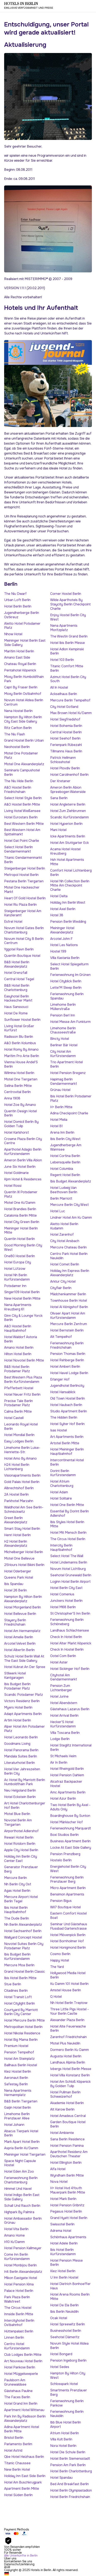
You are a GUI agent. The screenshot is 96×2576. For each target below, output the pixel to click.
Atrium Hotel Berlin (64, 2433)
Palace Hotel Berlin (18, 2291)
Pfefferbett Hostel (18, 1388)
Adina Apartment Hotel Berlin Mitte (21, 2429)
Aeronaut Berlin (16, 2078)
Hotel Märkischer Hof (66, 1822)
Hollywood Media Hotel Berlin (67, 1975)
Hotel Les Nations (64, 945)
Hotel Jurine (59, 1696)
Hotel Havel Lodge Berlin (69, 1373)
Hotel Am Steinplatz (19, 2058)
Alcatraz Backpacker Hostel (66, 1783)
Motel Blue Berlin (17, 1814)
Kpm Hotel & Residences (22, 1179)
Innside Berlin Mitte (18, 2314)
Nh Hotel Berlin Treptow (68, 2003)
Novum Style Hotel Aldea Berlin (69, 2345)
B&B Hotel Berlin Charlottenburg (16, 987)
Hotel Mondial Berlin (19, 1435)
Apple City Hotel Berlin (21, 1850)
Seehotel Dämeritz (64, 2337)
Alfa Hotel (57, 2169)
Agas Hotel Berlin (17, 1890)
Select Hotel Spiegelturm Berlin (69, 966)
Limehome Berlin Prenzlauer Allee (17, 2116)
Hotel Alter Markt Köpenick (70, 1643)
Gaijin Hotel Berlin (17, 2107)
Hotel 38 (56, 915)
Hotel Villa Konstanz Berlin (70, 2075)
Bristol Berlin (13, 2437)
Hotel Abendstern (63, 1703)
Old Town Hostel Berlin (67, 1398)
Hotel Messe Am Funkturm (70, 1022)
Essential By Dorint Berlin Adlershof (69, 1513)
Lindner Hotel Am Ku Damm (71, 1217)
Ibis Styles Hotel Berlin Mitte (67, 1524)
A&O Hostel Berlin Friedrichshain (17, 789)
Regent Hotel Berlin (65, 1175)
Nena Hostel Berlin (18, 711)
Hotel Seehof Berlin (65, 738)
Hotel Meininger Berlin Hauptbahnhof (67, 1451)
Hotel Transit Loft (18, 1997)
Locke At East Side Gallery (70, 1847)
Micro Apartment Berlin (68, 1888)
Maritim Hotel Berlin (19, 651)
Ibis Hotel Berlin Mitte (20, 1978)
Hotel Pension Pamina (67, 2145)
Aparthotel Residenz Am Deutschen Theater (69, 2154)
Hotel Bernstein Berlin (67, 1330)
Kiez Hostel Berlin (17, 2071)
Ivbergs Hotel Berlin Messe (70, 2069)
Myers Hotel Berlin (18, 1707)
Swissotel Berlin (62, 2224)
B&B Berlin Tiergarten (20, 2101)
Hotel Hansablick (62, 1392)
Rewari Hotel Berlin (18, 1837)
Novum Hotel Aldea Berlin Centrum (23, 702)
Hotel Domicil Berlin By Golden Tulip (21, 1124)
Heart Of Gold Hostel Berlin (25, 898)
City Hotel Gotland (64, 707)
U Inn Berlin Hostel (64, 2277)
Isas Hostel (58, 1430)
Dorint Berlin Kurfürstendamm (63, 1473)
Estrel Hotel (13, 921)
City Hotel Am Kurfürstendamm (63, 1053)
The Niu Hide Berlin (18, 781)
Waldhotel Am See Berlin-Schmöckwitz (23, 1509)
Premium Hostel (16, 2046)
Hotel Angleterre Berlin (67, 804)
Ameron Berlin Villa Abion (23, 1160)
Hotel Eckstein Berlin (20, 1797)
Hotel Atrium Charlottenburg (61, 1483)
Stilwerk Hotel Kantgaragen (15, 1675)
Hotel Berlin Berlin (17, 606)
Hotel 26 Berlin (15, 1590)
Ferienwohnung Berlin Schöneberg (67, 1622)
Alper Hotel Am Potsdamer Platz (24, 1728)
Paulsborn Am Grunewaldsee (15, 2382)
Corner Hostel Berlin (65, 594)
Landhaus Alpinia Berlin (67, 2062)
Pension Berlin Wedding (68, 921)
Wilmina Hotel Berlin (19, 1073)
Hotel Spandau (61, 2477)
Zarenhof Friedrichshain (68, 2037)
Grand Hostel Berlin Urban (24, 740)
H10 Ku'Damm (14, 2242)
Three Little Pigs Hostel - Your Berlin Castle (69, 2011)
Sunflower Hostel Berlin (22, 1019)
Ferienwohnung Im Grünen (70, 975)
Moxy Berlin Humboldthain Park (24, 679)
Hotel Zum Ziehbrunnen (68, 811)
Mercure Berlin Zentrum (68, 1324)
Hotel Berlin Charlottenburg (71, 2471)
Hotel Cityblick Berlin (65, 981)
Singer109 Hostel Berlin (22, 1292)
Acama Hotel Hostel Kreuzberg (65, 851)
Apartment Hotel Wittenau (24, 2410)
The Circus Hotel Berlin (67, 1539)
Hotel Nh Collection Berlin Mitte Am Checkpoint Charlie (69, 885)
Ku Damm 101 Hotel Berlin (69, 1984)
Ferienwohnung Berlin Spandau (67, 996)
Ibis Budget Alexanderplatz (70, 1181)
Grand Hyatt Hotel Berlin (68, 2218)
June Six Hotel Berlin (20, 1166)
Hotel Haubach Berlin (66, 1405)
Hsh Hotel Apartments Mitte (67, 861)
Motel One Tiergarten (20, 1079)
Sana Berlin (59, 798)
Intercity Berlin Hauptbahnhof (61, 1547)
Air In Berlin (58, 1762)
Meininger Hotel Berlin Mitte (21, 1230)
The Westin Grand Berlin (69, 636)
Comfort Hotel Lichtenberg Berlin (71, 872)
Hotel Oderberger (17, 1571)
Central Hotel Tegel (19, 979)
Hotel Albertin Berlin (19, 1650)
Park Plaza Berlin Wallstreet (17, 2299)
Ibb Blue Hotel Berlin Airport (65, 2424)
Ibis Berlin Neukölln (64, 2311)
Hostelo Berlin (61, 1860)
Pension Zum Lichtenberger (61, 1688)
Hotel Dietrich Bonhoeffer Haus (70, 2286)
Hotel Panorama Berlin (21, 1750)
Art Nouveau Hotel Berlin (23, 2361)
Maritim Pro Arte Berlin (21, 1056)
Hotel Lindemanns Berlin (68, 1562)
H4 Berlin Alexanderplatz (23, 2271)
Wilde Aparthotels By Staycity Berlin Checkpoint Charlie (70, 604)
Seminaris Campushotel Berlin (22, 772)
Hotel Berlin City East (66, 1588)
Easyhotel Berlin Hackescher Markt (18, 998)
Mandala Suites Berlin (20, 1756)
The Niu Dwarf (15, 594)
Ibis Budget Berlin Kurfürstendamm (17, 1956)
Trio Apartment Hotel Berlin (66, 1064)
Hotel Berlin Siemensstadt (70, 2458)
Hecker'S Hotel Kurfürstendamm (63, 1724)
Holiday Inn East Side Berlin (24, 2476)
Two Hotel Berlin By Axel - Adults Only (70, 1807)
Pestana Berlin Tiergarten (24, 881)
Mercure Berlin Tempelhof (70, 700)
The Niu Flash (14, 734)
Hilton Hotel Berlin (17, 1354)
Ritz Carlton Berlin (18, 728)
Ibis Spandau (13, 1584)
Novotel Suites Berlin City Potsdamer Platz (23, 1946)
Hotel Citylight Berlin (19, 2003)
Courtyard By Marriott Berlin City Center (21, 2012)
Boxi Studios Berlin (64, 1835)
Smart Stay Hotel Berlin (22, 1528)
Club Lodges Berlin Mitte (22, 2354)
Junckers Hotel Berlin (66, 1600)
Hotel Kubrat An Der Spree (24, 1667)
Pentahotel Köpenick (20, 670)
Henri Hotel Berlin (17, 1535)
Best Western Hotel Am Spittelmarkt (22, 832)
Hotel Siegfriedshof (65, 719)
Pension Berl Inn (62, 1015)
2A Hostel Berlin (16, 1494)
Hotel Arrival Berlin (64, 1715)
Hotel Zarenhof (62, 1234)
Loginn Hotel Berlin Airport (70, 1581)
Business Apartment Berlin (70, 1841)
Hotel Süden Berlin (18, 2495)
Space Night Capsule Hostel (20, 2163)
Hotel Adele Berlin (64, 2243)
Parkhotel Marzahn (18, 1501)
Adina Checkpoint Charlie (69, 1113)
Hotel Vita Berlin (16, 2229)
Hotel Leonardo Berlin (21, 1737)
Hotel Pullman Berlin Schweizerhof (65, 2094)
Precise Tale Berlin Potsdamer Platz (18, 1403)
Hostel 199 (58, 951)
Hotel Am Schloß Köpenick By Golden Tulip (70, 2083)
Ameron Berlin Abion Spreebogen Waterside (68, 789)
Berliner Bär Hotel (63, 1045)
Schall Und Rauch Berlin (22, 2205)
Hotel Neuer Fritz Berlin (22, 1394)
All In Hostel (59, 687)
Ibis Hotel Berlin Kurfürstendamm (63, 2252)
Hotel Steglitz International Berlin (70, 1747)
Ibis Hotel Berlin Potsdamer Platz (70, 1098)
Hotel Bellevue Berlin (20, 1614)
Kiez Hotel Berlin (62, 2271)
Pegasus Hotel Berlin (66, 2211)
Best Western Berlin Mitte (24, 823)
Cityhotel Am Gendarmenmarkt (63, 1677)
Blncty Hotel (59, 1039)
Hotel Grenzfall (15, 973)
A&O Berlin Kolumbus (20, 1043)
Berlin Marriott (61, 1198)
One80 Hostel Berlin (19, 1256)
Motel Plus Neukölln (65, 2043)
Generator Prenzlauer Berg (21, 1869)
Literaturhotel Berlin (19, 1763)
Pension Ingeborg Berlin (68, 2360)
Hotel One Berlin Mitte (67, 1505)
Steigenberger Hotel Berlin (24, 868)
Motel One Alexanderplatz (24, 764)
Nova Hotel (59, 2181)
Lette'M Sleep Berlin (66, 987)
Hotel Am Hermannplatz (22, 1631)
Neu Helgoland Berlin (20, 1790)
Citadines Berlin (16, 1990)
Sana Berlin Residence (67, 2139)
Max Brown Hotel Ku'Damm (71, 713)
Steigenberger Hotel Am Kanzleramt (22, 913)
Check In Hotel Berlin (66, 1637)
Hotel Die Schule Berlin (67, 2452)
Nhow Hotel (13, 634)
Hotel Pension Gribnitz (67, 2205)
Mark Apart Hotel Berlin (22, 2141)
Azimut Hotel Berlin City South (68, 679)
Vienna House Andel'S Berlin (21, 1064)
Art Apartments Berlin (66, 1437)
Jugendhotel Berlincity (67, 1385)
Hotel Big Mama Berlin (21, 2039)
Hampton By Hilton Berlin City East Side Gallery (23, 719)
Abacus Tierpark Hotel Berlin (21, 2133)
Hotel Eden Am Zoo (19, 2171)
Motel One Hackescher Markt (21, 889)
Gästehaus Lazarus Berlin (69, 1709)
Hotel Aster (59, 1662)
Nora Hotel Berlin (63, 2446)
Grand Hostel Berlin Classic (24, 1971)
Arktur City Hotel (63, 1281)
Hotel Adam (59, 1492)
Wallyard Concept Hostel (23, 1937)
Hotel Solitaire (61, 1498)
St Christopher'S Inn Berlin (70, 1613)
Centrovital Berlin (17, 1092)
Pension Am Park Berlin (68, 2465)
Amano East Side (17, 657)
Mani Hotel (58, 830)
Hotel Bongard (61, 2354)
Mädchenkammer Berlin (68, 1294)
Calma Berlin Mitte (18, 1411)
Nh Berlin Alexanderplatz (23, 1924)
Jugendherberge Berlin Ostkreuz (21, 615)
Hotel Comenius (62, 1594)
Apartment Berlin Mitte (21, 2488)
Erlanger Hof (60, 1379)
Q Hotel (56, 1996)
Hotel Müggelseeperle (21, 2374)
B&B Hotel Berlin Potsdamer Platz (17, 1369)
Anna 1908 (12, 1098)
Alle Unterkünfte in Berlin (21, 2555)
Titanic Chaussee (17, 2463)
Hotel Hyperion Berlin (66, 823)
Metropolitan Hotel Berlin (23, 2027)
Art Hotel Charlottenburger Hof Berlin (24, 1805)
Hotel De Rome (16, 1013)
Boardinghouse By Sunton (70, 1816)
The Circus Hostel (17, 2307)
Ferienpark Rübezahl (66, 745)
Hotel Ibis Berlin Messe (67, 643)
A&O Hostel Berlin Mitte (22, 804)
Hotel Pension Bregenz (68, 1073)
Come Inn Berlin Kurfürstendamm (17, 2256)
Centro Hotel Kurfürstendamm (17, 2346)
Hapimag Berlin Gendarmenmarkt (63, 1081)
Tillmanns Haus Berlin (66, 751)
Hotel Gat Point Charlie (21, 840)
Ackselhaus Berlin (63, 694)
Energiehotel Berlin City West (68, 1868)
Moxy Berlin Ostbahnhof (22, 694)
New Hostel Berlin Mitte (22, 1298)
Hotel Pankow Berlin (19, 2367)
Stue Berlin (12, 1984)
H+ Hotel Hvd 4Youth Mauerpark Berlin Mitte (67, 2190)
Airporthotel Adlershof (21, 1831)
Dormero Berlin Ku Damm (69, 2050)
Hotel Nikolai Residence (22, 2033)
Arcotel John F (61, 939)
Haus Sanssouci (16, 1007)
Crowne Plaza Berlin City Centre (23, 1141)
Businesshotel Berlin (65, 2330)
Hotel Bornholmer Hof (67, 1941)
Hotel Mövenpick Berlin (67, 1935)
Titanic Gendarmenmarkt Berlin (23, 859)
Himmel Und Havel (18, 2188)
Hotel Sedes (59, 2367)
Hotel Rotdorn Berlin (19, 1843)
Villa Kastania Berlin (64, 958)
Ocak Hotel (58, 2318)
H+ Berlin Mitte (61, 1107)
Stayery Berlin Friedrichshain (15, 1622)
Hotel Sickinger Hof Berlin (69, 1669)
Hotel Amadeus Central (68, 2116)
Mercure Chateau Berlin (68, 1247)
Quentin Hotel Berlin (19, 1239)
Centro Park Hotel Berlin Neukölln (69, 1256)
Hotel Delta (59, 896)
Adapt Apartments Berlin (23, 1714)
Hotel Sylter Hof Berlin (67, 1424)
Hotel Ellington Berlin (66, 2162)
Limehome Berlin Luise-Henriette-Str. (22, 1450)
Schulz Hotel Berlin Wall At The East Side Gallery (24, 1658)
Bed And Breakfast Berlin (69, 2484)
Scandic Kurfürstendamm (69, 817)
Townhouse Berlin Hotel (68, 1300)
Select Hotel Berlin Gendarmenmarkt (18, 849)
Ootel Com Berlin (63, 1656)
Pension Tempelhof (19, 2052)
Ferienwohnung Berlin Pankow (67, 2403)
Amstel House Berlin (65, 1990)
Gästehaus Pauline (18, 2391)
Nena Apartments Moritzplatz (63, 627)
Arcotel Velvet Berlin (20, 1643)
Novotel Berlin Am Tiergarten (18, 1822)
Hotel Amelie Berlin (18, 1637)
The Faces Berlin (17, 2397)
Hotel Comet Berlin (64, 1264)
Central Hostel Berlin (66, 732)
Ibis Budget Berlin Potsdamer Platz (17, 1686)
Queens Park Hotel (18, 1577)
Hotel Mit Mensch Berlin (68, 1532)
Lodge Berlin (60, 1739)
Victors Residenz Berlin (22, 1701)
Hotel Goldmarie (16, 1173)
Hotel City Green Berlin (21, 1222)
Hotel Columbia (61, 1169)
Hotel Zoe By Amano (20, 1105)
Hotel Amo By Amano (20, 1458)
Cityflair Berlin (60, 1288)
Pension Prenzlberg (65, 1854)
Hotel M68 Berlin (63, 1607)
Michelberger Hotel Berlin (23, 1552)
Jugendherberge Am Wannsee (65, 1147)
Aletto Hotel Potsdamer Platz (22, 625)
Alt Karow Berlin (62, 2109)
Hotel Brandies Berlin (20, 1209)
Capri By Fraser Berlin (20, 687)
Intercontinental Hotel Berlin (67, 1462)
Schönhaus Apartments (68, 2237)
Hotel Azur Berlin (63, 1798)
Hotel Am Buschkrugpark (23, 2482)
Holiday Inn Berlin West (67, 902)
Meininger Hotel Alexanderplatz (62, 930)
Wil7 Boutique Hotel (65, 1907)
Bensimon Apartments (67, 1894)
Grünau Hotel (60, 1090)
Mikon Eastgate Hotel (20, 2278)
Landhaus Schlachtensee (69, 1630)
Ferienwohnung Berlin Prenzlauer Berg (67, 1879)
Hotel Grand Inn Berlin (20, 2403)
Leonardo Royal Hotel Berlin (21, 1426)
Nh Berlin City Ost (17, 1884)
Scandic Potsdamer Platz (23, 1694)
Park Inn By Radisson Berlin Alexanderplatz (25, 2418)
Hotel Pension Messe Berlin (66, 2262)
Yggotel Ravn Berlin (19, 949)
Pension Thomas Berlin (67, 1354)
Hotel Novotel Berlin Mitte (24, 1360)
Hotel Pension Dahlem (67, 1775)
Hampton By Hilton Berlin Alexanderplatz (23, 1599)
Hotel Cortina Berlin (65, 1156)
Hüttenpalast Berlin (18, 2331)
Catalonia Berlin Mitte (20, 1215)
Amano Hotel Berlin (18, 1347)
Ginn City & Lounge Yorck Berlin (23, 1317)
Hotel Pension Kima (19, 2284)
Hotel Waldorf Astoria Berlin (20, 1339)
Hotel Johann (14, 2125)
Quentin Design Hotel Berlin (20, 1113)
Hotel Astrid (13, 2450)
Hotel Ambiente (62, 2133)
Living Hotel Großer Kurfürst (19, 1028)
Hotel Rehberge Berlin (67, 1360)
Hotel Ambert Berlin (65, 1366)
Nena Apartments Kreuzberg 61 (17, 1307)
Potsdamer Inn (15, 1286)
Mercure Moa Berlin (19, 1965)
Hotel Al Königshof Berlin (69, 1307)
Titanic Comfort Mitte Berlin (66, 668)
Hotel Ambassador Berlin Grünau (23, 2220)
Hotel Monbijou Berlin (20, 2265)
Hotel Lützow (14, 1268)
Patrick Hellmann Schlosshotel (63, 759)
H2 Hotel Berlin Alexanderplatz (15, 1543)
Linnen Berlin (14, 2337)
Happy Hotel (59, 1960)
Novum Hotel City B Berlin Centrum (24, 941)
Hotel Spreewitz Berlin (67, 2324)
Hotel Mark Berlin (63, 2199)
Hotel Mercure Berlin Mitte (24, 2020)
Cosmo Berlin (60, 1954)
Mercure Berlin (15, 1878)
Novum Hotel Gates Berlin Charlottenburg (24, 930)
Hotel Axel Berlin (62, 909)
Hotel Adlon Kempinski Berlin (67, 651)
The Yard (57, 1967)
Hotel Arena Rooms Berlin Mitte (70, 2296)
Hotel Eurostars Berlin (21, 817)
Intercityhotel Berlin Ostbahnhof (19, 2322)
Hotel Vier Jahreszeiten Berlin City (22, 1771)
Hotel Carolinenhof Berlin (69, 774)
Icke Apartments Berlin (67, 836)
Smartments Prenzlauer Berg (68, 2392)
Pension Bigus (61, 1901)
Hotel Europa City (17, 1262)
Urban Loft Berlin (17, 600)
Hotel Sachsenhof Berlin (22, 1931)
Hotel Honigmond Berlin (68, 1947)
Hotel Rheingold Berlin (67, 1769)
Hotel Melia (58, 1119)
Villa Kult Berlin (61, 2439)
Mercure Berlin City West (69, 1205)
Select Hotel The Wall (66, 1556)
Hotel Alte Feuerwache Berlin (68, 2028)
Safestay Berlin (16, 2084)
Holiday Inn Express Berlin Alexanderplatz (69, 1273)
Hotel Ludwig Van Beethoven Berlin (63, 1190)
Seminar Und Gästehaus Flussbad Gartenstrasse (68, 1926)
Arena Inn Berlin (62, 1132)
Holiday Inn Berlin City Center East (20, 1858)
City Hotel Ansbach (64, 1241)
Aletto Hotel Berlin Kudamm (64, 1226)
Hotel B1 (56, 1126)
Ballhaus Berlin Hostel (20, 2065)
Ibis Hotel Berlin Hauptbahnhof (16, 1909)
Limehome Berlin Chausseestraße (63, 1030)
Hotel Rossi (12, 1185)
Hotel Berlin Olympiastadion (71, 2490)
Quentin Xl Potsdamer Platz (20, 1194)
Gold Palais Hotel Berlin (21, 1482)
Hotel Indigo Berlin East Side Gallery (21, 2197)
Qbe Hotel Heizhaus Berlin (24, 2457)
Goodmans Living (17, 1743)
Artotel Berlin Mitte (64, 1443)
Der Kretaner (60, 781)
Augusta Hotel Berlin (65, 2056)
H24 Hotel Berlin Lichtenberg (16, 1466)
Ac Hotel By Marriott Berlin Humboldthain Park (24, 1782)
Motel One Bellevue (19, 1558)
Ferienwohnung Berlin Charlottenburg (21, 2180)
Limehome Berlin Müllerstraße (63, 1006)
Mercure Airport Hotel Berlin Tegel (21, 1899)
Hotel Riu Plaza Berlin (20, 904)
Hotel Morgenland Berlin (22, 1607)
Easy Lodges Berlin (18, 1441)
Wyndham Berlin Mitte (67, 2175)
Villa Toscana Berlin (65, 1733)
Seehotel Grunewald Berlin (70, 1575)
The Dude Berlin (16, 1918)
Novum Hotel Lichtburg (68, 1569)
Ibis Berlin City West (65, 1139)
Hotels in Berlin (21, 4)
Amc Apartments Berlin (67, 1792)
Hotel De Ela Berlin (64, 2305)
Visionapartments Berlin (22, 1475)
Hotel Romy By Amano (21, 1049)
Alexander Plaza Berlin (67, 2020)
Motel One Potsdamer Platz (21, 755)
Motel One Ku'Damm (19, 1202)
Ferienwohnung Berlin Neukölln (67, 2413)
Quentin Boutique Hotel (22, 956)
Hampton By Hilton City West (67, 2375)
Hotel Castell (14, 1418)
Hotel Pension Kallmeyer (22, 2248)
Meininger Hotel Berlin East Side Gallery (24, 642)
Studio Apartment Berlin (68, 1411)
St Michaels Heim (63, 1756)
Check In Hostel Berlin (67, 1649)
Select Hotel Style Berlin (23, 798)
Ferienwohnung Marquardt (70, 1828)
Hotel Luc (57, 1211)
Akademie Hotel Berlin (67, 2103)
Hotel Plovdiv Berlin (65, 768)
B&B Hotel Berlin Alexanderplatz (16, 964)
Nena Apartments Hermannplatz (17, 2092)
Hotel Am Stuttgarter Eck (69, 843)
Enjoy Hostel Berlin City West (68, 617)
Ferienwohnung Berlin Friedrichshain (67, 1345)
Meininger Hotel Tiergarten (24, 2154)
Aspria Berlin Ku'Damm (21, 2148)
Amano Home (14, 2235)
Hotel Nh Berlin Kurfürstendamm (17, 1277)
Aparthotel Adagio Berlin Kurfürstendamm (22, 1151)
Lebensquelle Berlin (65, 1162)
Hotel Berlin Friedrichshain (70, 2497)
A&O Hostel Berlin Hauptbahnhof (17, 1328)
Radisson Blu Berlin (18, 1036)
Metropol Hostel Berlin (21, 875)
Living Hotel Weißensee (22, 811)
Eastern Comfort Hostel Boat (68, 1915)
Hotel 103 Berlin (62, 660)
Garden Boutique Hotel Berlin (67, 2124)
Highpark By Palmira (19, 2212)
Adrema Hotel (60, 2230)
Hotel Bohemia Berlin (66, 726)
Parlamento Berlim (18, 2444)
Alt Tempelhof (61, 1337)
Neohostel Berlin (17, 747)
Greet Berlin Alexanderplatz (15, 1520)
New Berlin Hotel (17, 2469)
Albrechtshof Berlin (19, 1488)
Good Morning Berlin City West (23, 1247)
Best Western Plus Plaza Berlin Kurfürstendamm (23, 1379)
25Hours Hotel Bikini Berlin (24, 1565)
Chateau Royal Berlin (20, 664)
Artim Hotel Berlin (17, 1720)
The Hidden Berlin (63, 1417)
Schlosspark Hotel (64, 2384)
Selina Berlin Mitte (18, 1086)
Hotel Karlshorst (16, 1132)
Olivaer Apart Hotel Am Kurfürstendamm (67, 1315)
